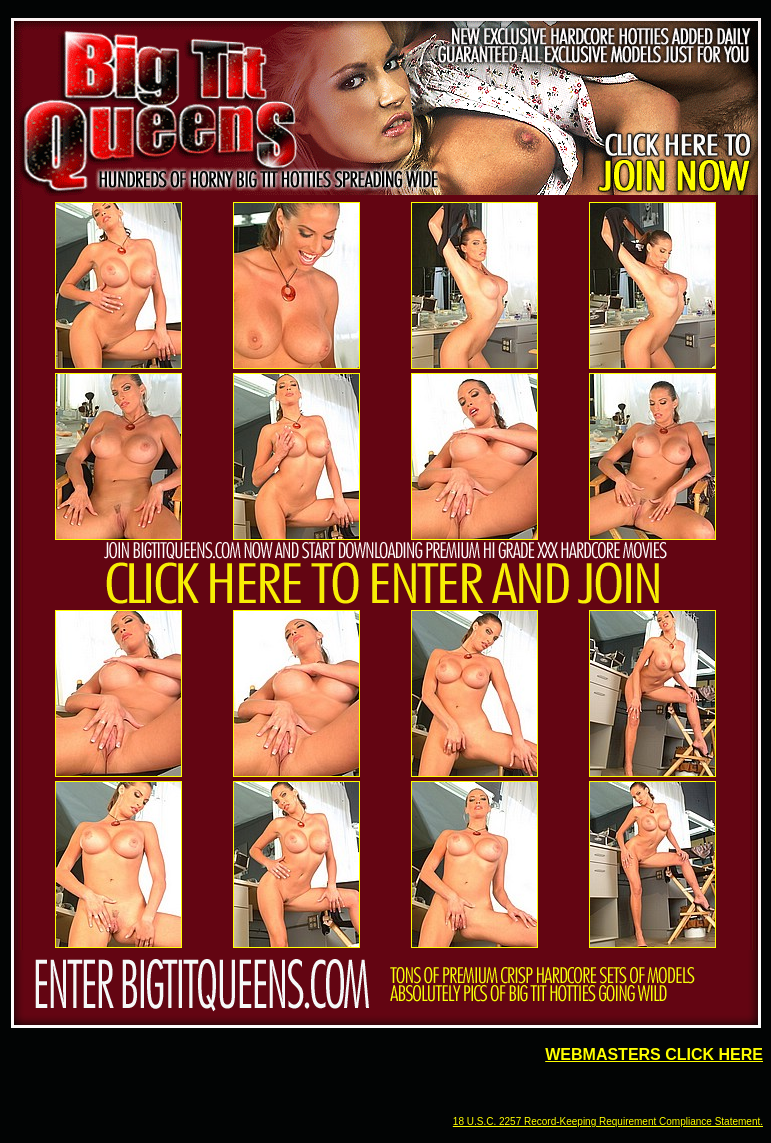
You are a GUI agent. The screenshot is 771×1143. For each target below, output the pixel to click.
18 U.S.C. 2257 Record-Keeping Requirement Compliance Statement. (608, 1121)
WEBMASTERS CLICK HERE (654, 1054)
